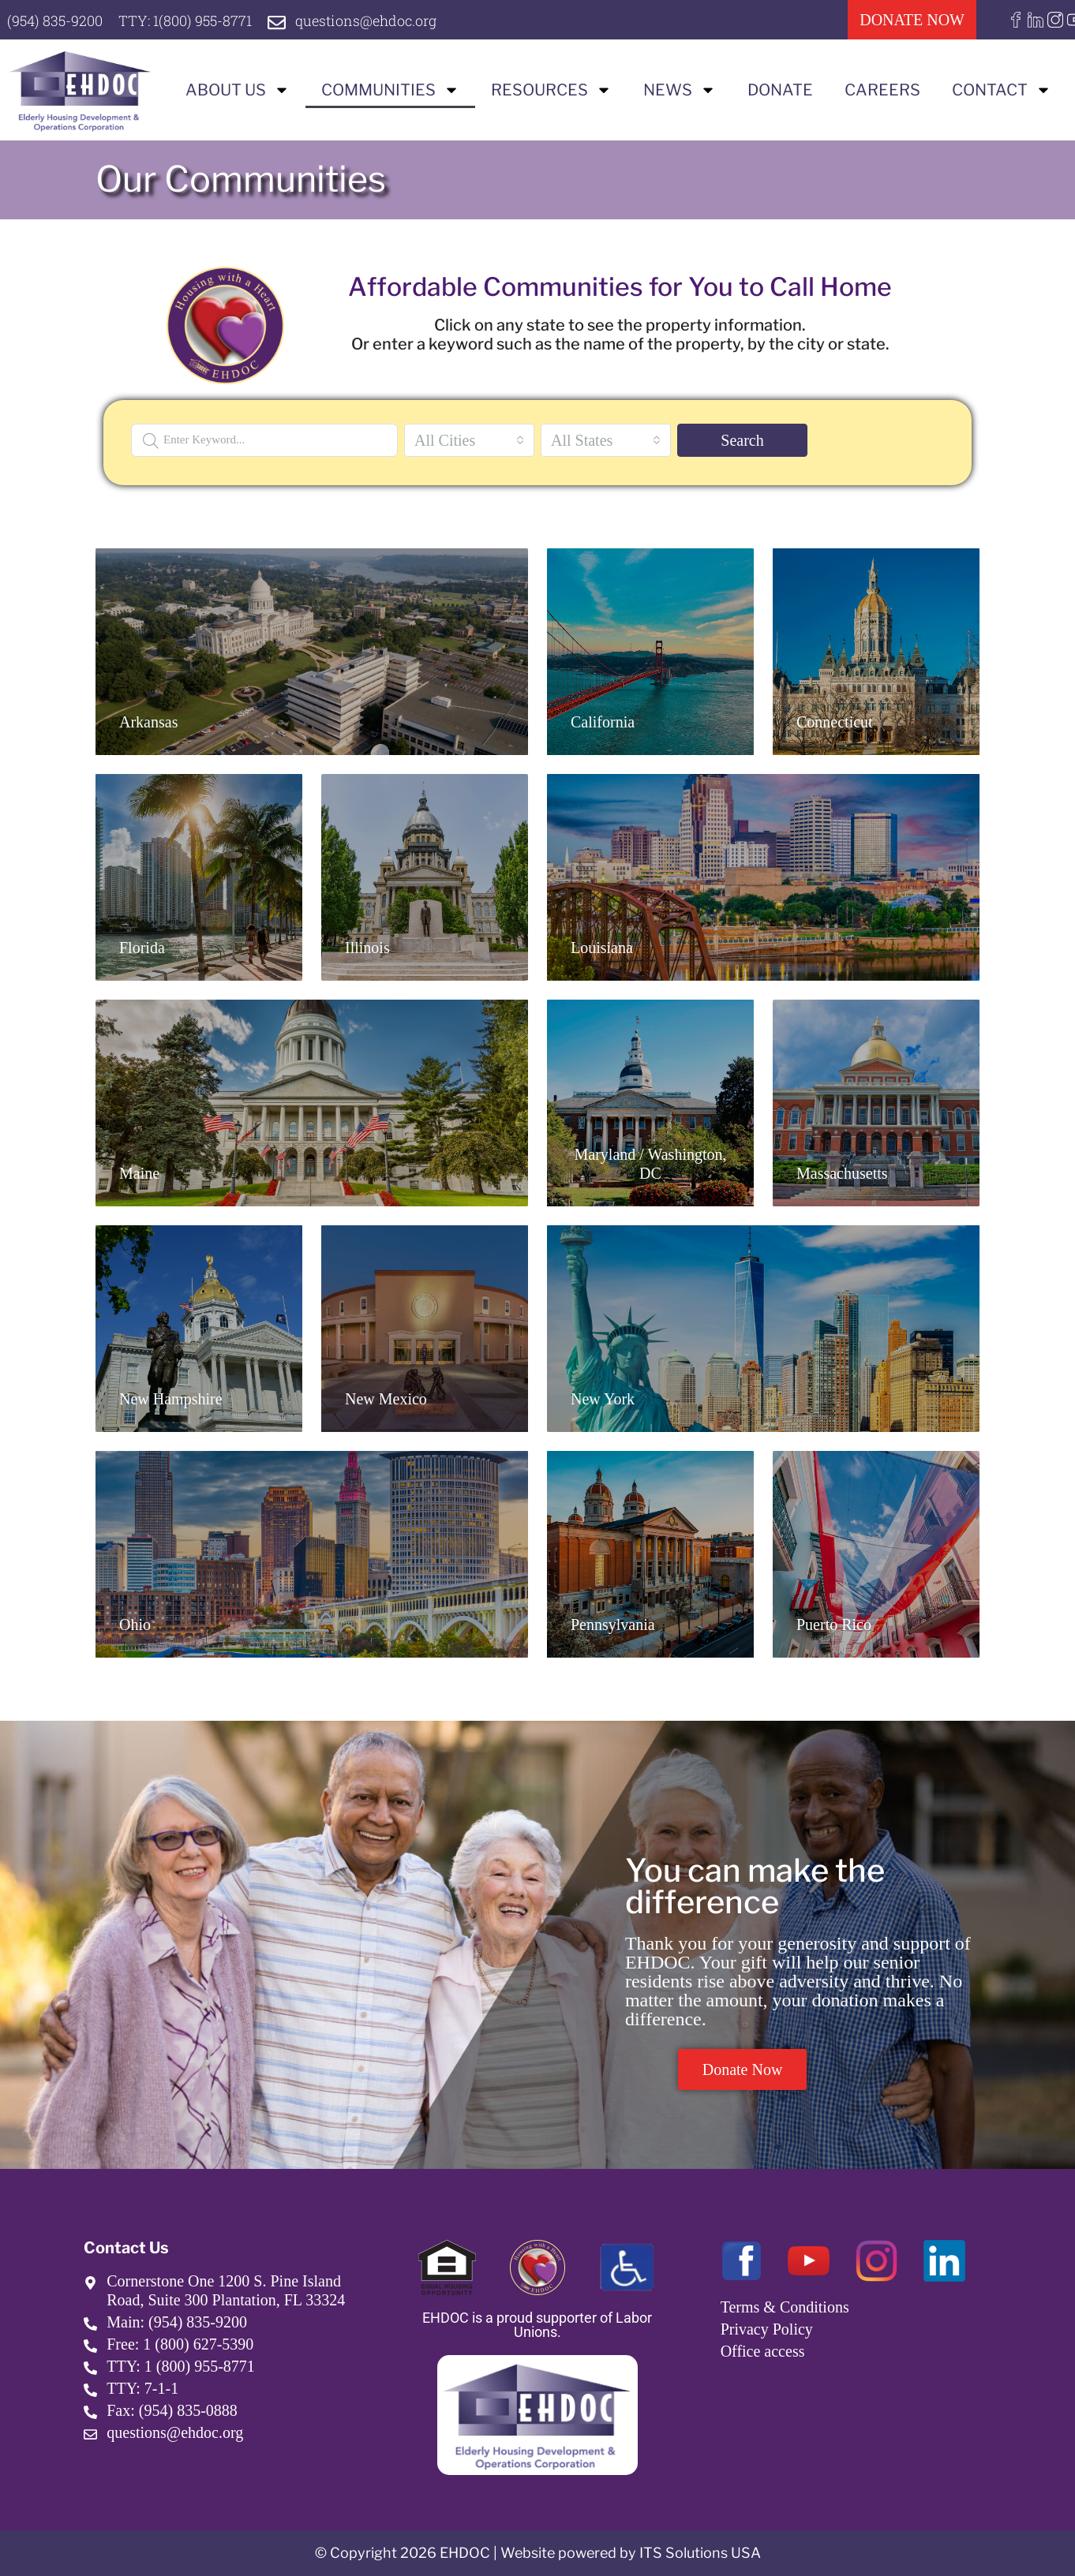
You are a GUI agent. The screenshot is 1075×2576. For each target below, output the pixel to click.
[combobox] (469, 440)
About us (237, 90)
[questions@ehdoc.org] (277, 22)
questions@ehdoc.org (365, 20)
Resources (551, 90)
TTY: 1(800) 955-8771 (185, 20)
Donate (780, 89)
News (679, 90)
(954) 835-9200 (55, 20)
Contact (1001, 90)
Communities (390, 90)
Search (742, 440)
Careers (882, 89)
